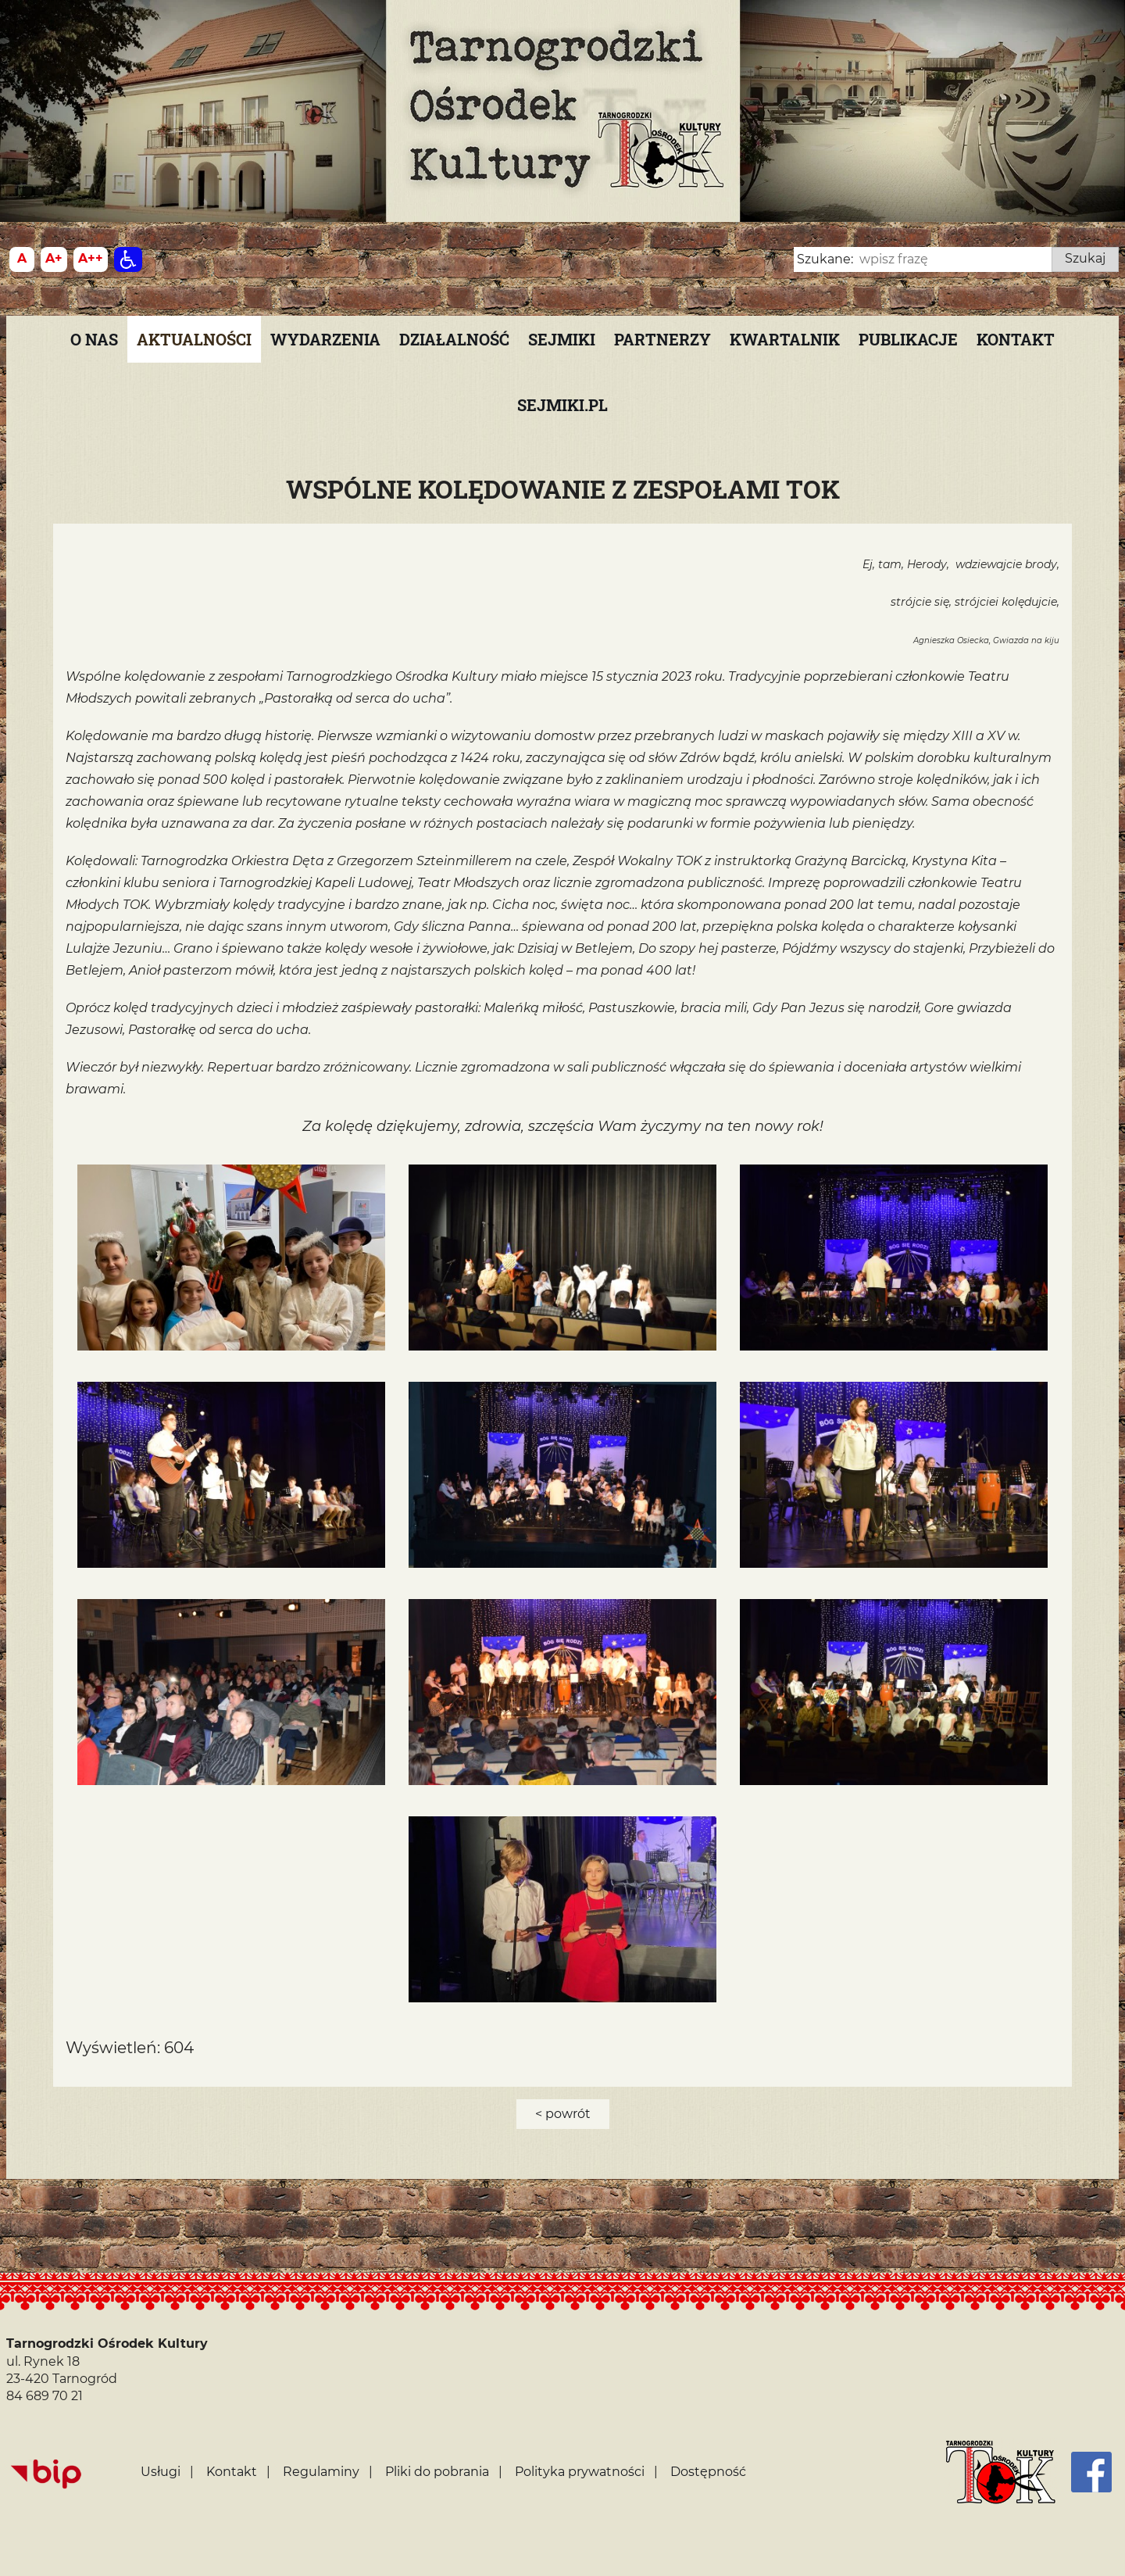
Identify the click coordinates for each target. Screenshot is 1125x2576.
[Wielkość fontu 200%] (90, 259)
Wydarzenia (325, 339)
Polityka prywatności (580, 2471)
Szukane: (825, 259)
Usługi (160, 2471)
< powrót (563, 2113)
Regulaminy (321, 2471)
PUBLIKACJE (908, 339)
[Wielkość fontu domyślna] (21, 259)
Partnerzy (662, 339)
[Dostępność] (128, 259)
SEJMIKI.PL (562, 405)
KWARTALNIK (785, 339)
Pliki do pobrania (437, 2471)
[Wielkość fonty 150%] (54, 259)
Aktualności (194, 339)
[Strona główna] (1001, 2472)
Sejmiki (561, 339)
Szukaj (1085, 258)
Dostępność (708, 2471)
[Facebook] (1091, 2472)
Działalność (454, 339)
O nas (94, 339)
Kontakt (1016, 339)
